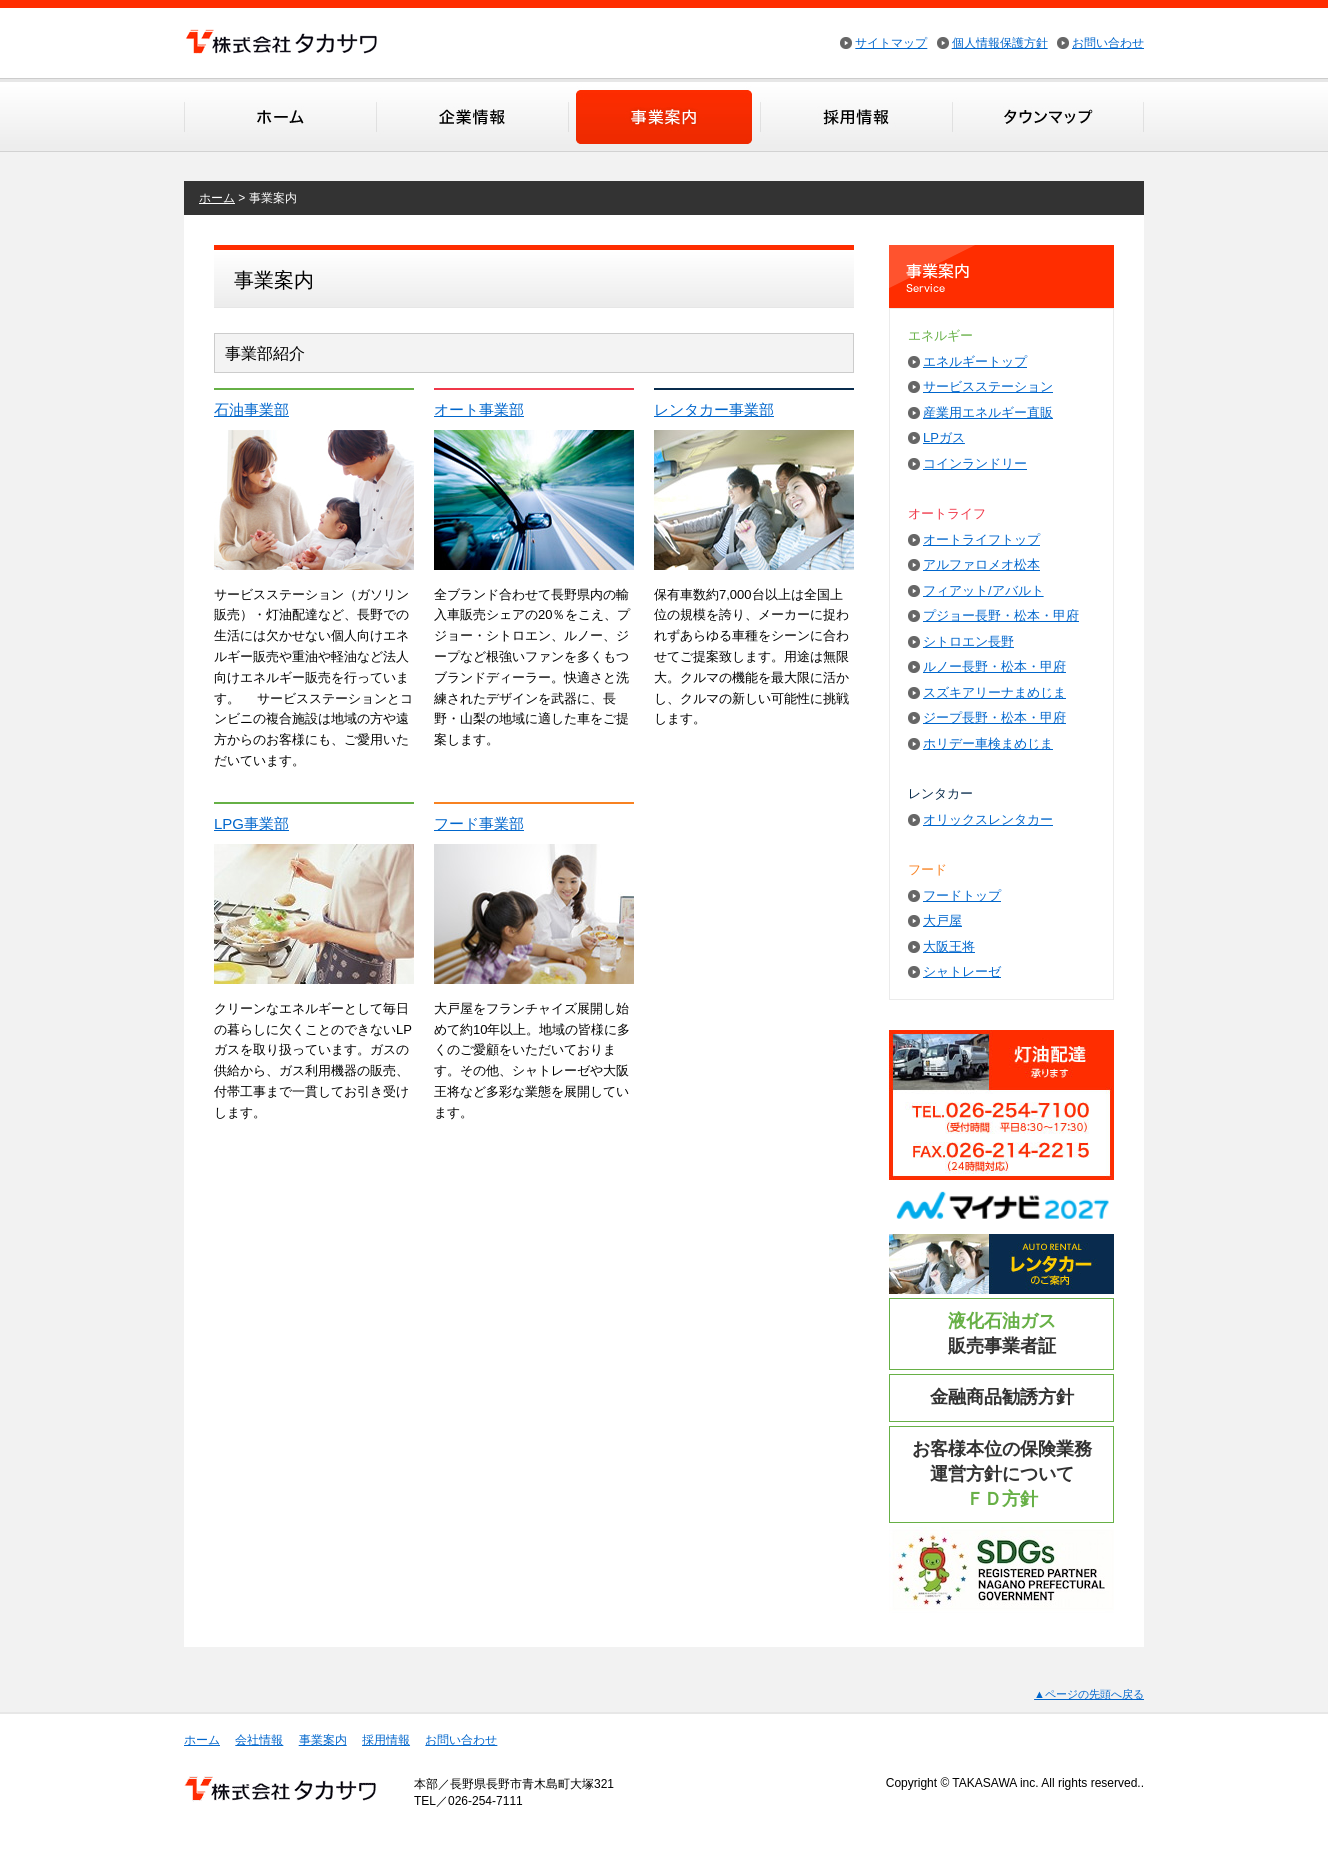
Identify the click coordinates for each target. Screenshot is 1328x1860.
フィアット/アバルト (983, 590)
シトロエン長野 (968, 641)
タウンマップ (1048, 116)
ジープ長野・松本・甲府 (994, 717)
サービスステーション (988, 386)
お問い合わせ (1108, 43)
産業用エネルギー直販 (988, 412)
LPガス (944, 437)
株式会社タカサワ (281, 41)
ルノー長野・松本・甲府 (994, 666)
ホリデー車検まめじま (988, 743)
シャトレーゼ (962, 971)
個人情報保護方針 (1000, 43)
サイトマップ (891, 43)
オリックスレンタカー (988, 819)
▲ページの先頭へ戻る (1089, 1694)
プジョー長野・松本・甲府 (1001, 615)
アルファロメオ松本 (981, 564)
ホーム (280, 116)
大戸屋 (942, 920)
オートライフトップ (981, 539)
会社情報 (472, 116)
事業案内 (664, 116)
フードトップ (962, 895)
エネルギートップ (975, 361)
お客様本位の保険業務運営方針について (1002, 1474)
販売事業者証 (1002, 1333)
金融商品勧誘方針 (1002, 1397)
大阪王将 (949, 946)
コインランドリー (975, 463)
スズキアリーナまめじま (994, 692)
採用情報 (856, 116)
